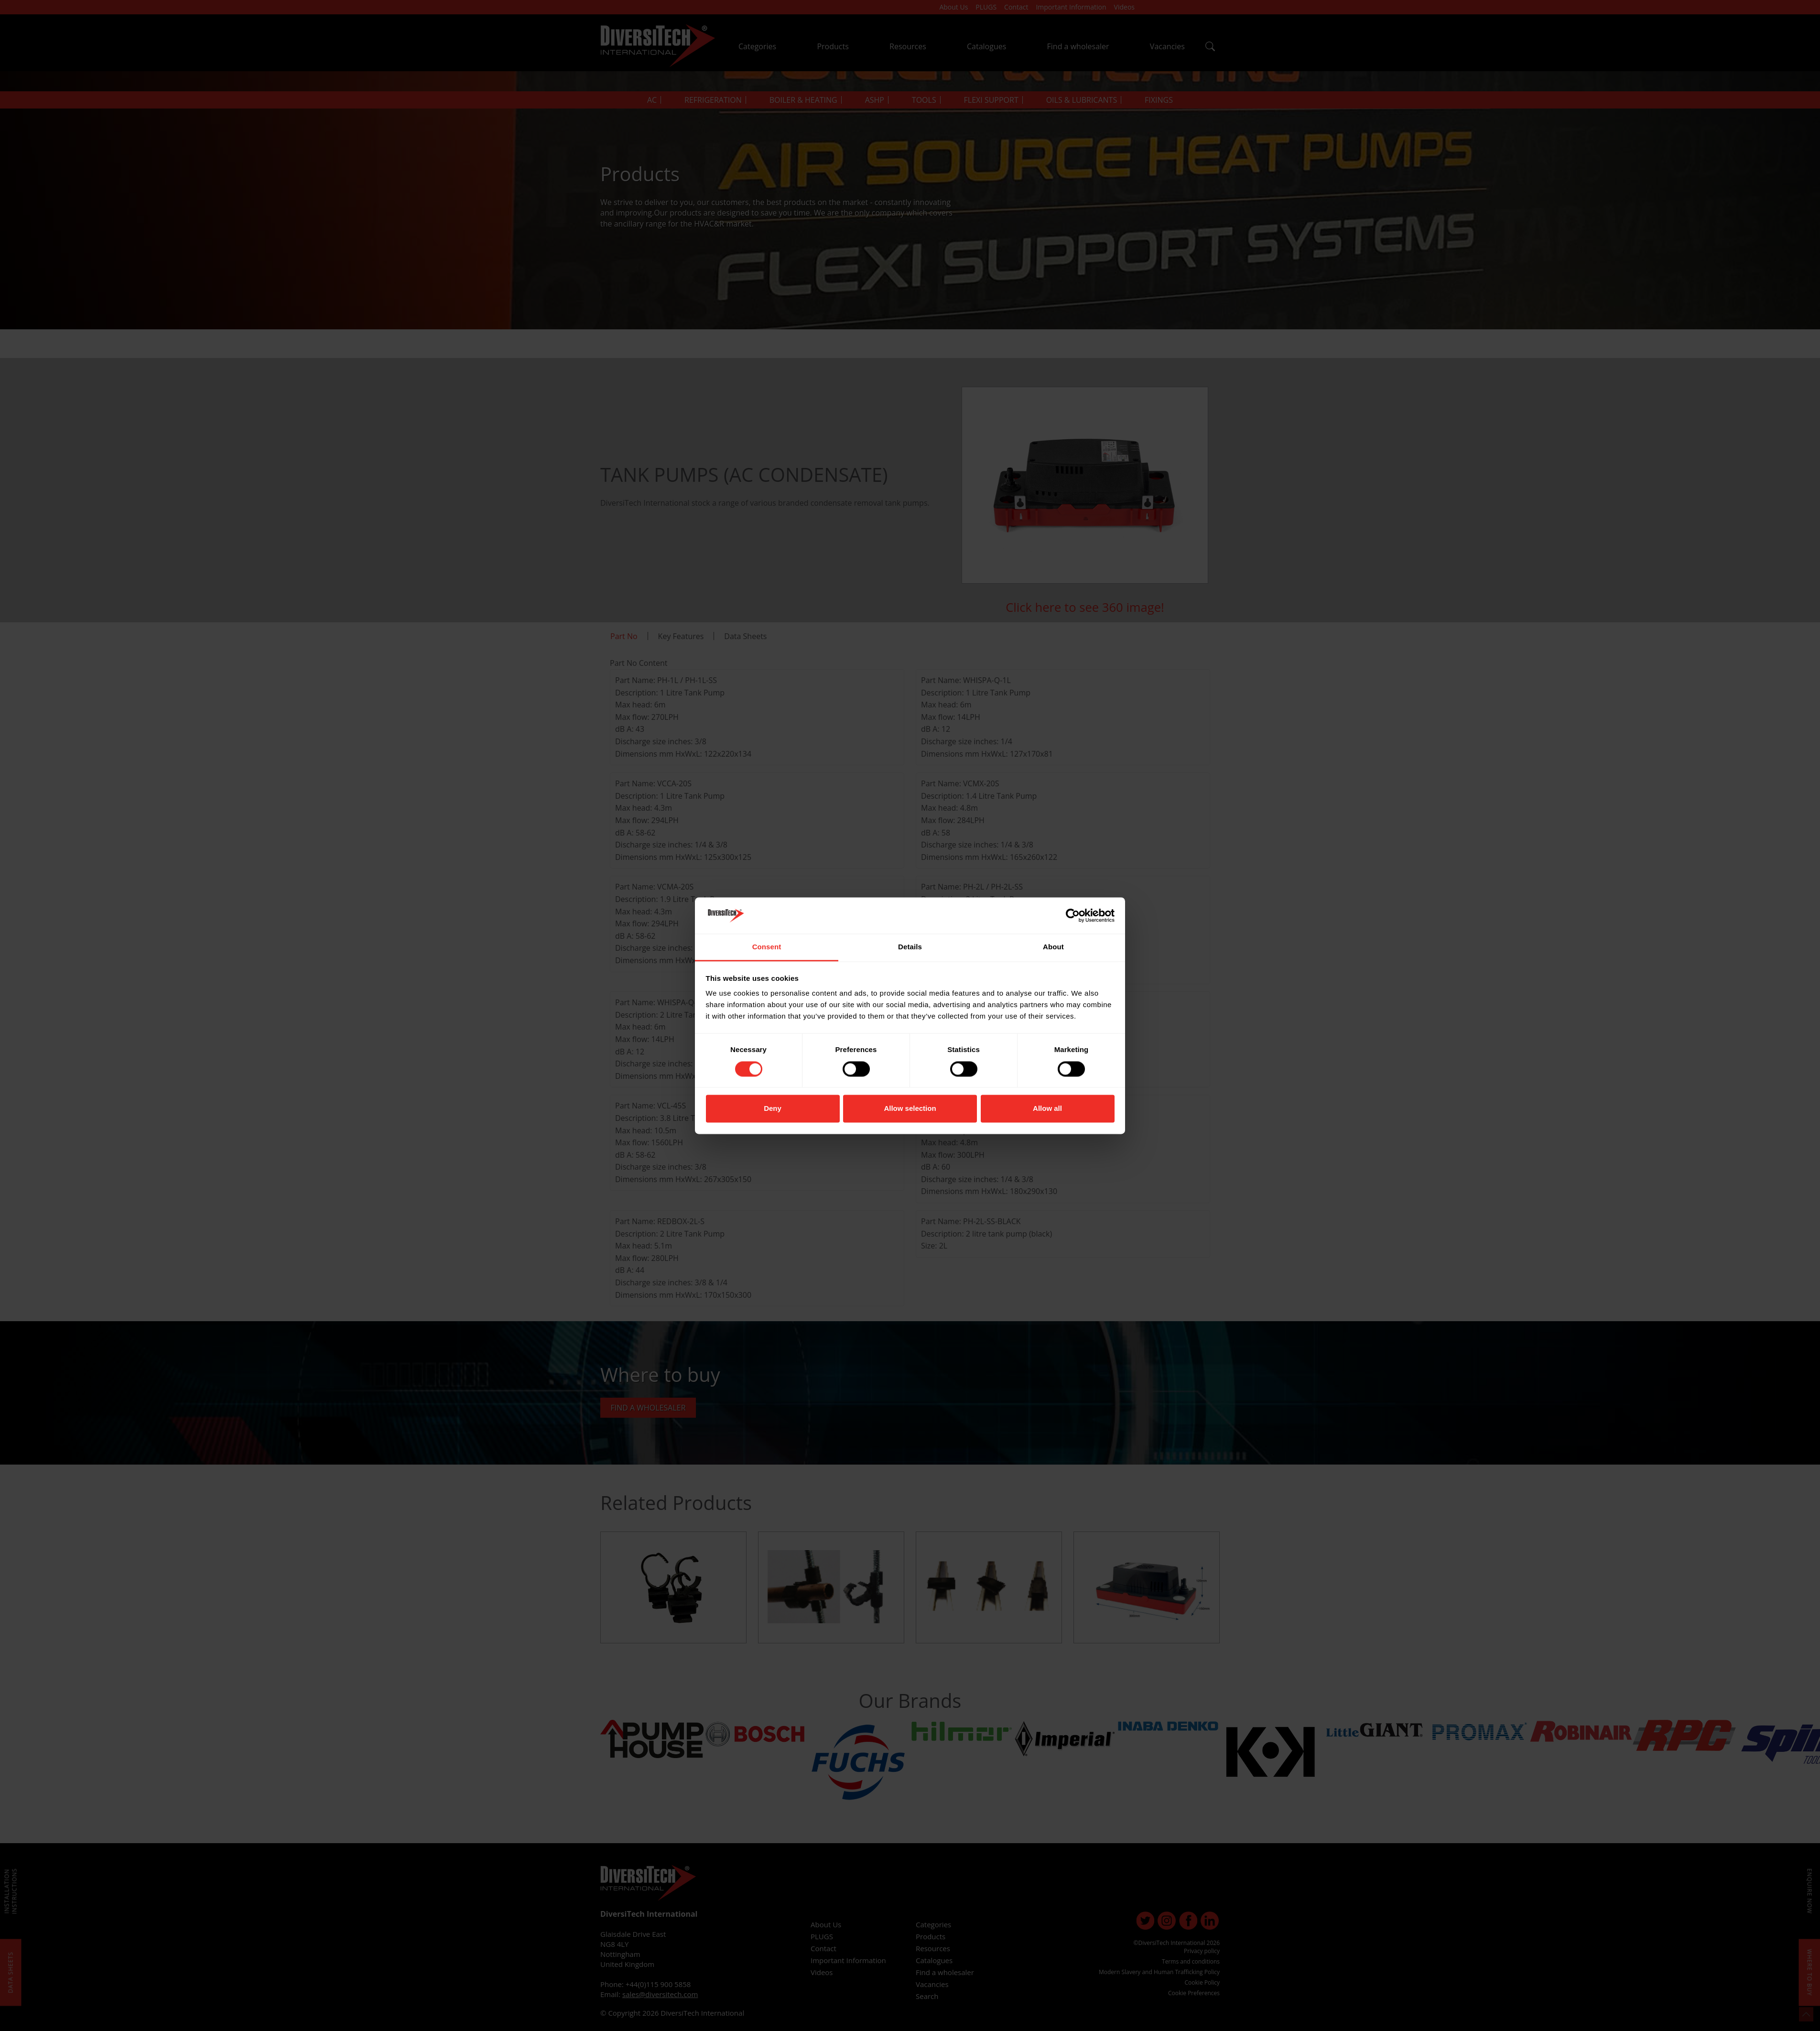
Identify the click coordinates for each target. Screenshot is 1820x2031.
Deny (772, 1109)
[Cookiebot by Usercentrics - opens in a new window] (1073, 915)
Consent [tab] (766, 947)
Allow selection (910, 1109)
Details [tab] (910, 947)
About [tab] (1053, 947)
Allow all (1047, 1109)
